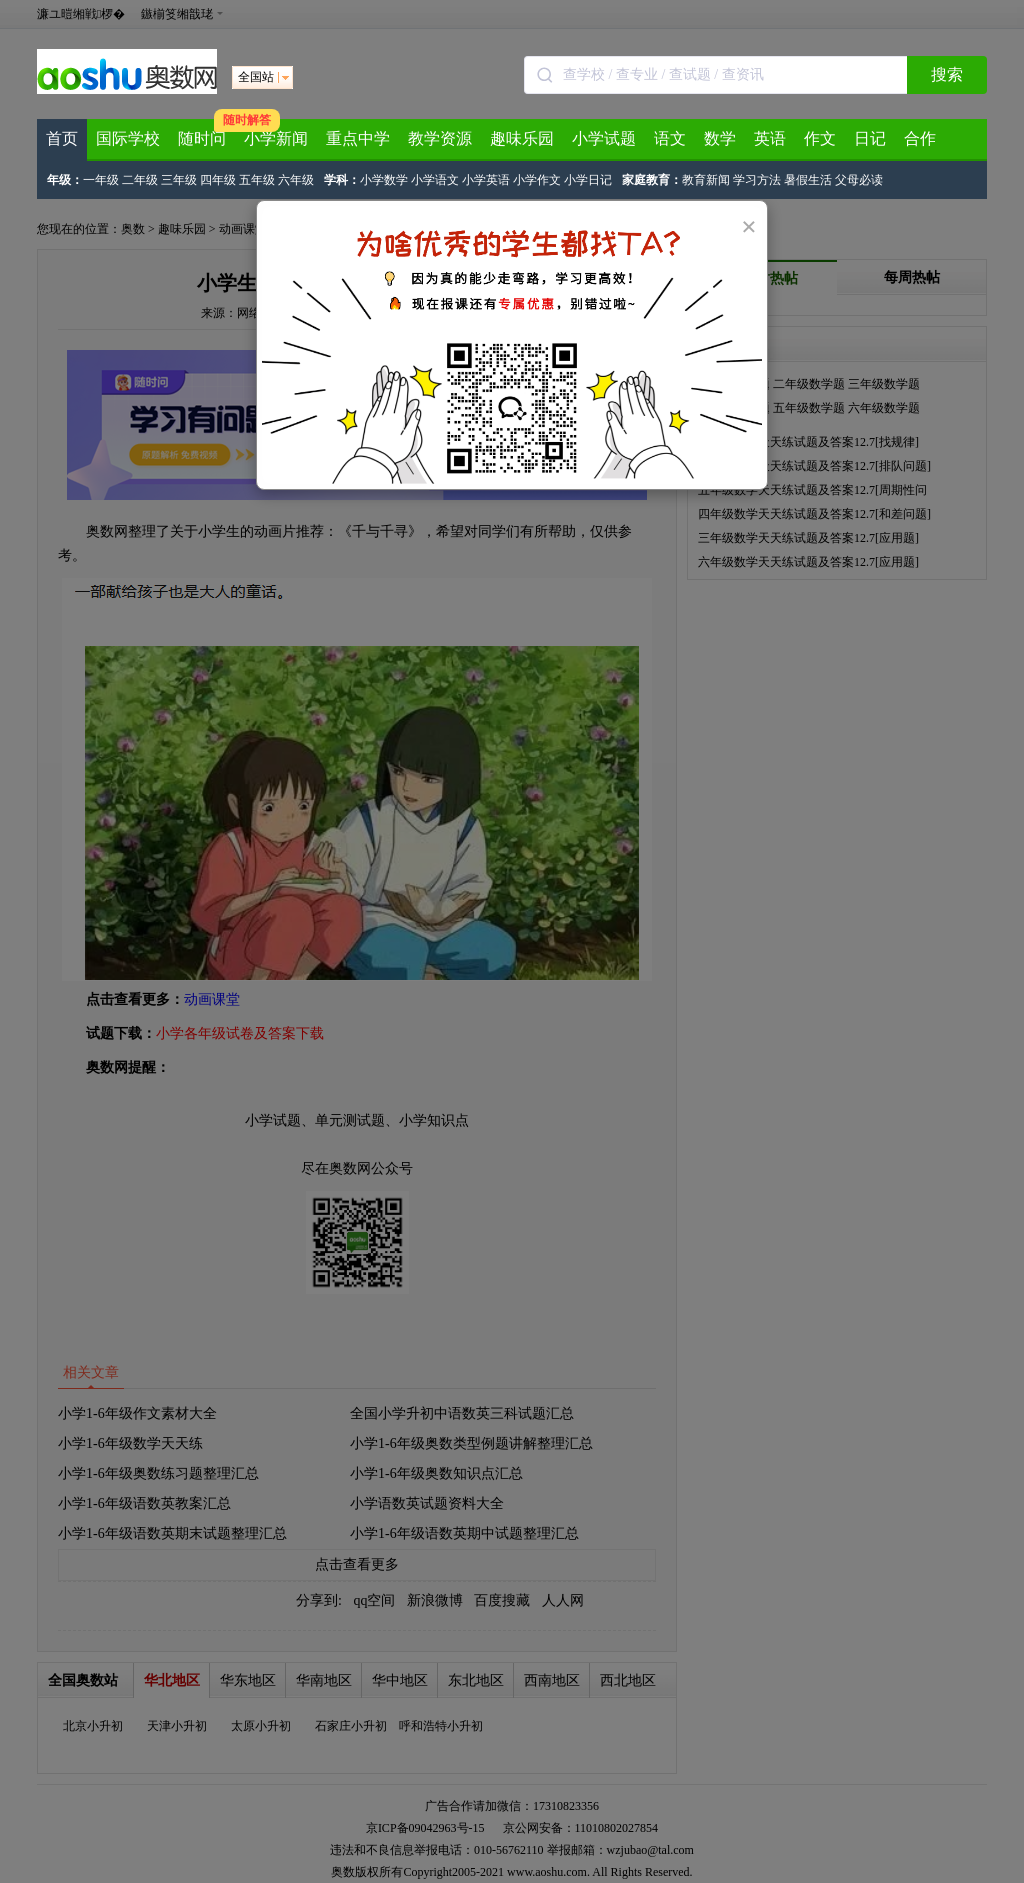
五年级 (257, 180)
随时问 (202, 138)
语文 (670, 138)
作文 (820, 138)
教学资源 (440, 138)
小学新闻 (276, 138)
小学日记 (588, 180)
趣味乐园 (522, 138)
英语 (770, 138)
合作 (920, 138)
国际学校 (128, 138)
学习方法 (757, 180)
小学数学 (384, 180)
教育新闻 (706, 180)
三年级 (179, 180)
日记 (870, 138)
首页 (62, 138)
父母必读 (859, 180)
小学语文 (435, 180)
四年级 (218, 180)
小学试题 (604, 138)
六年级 (296, 180)
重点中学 (358, 138)
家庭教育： (652, 180)
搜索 (947, 74)
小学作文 (537, 180)
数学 (720, 138)
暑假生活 (808, 180)
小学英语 (486, 180)
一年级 (101, 180)
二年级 (140, 180)
